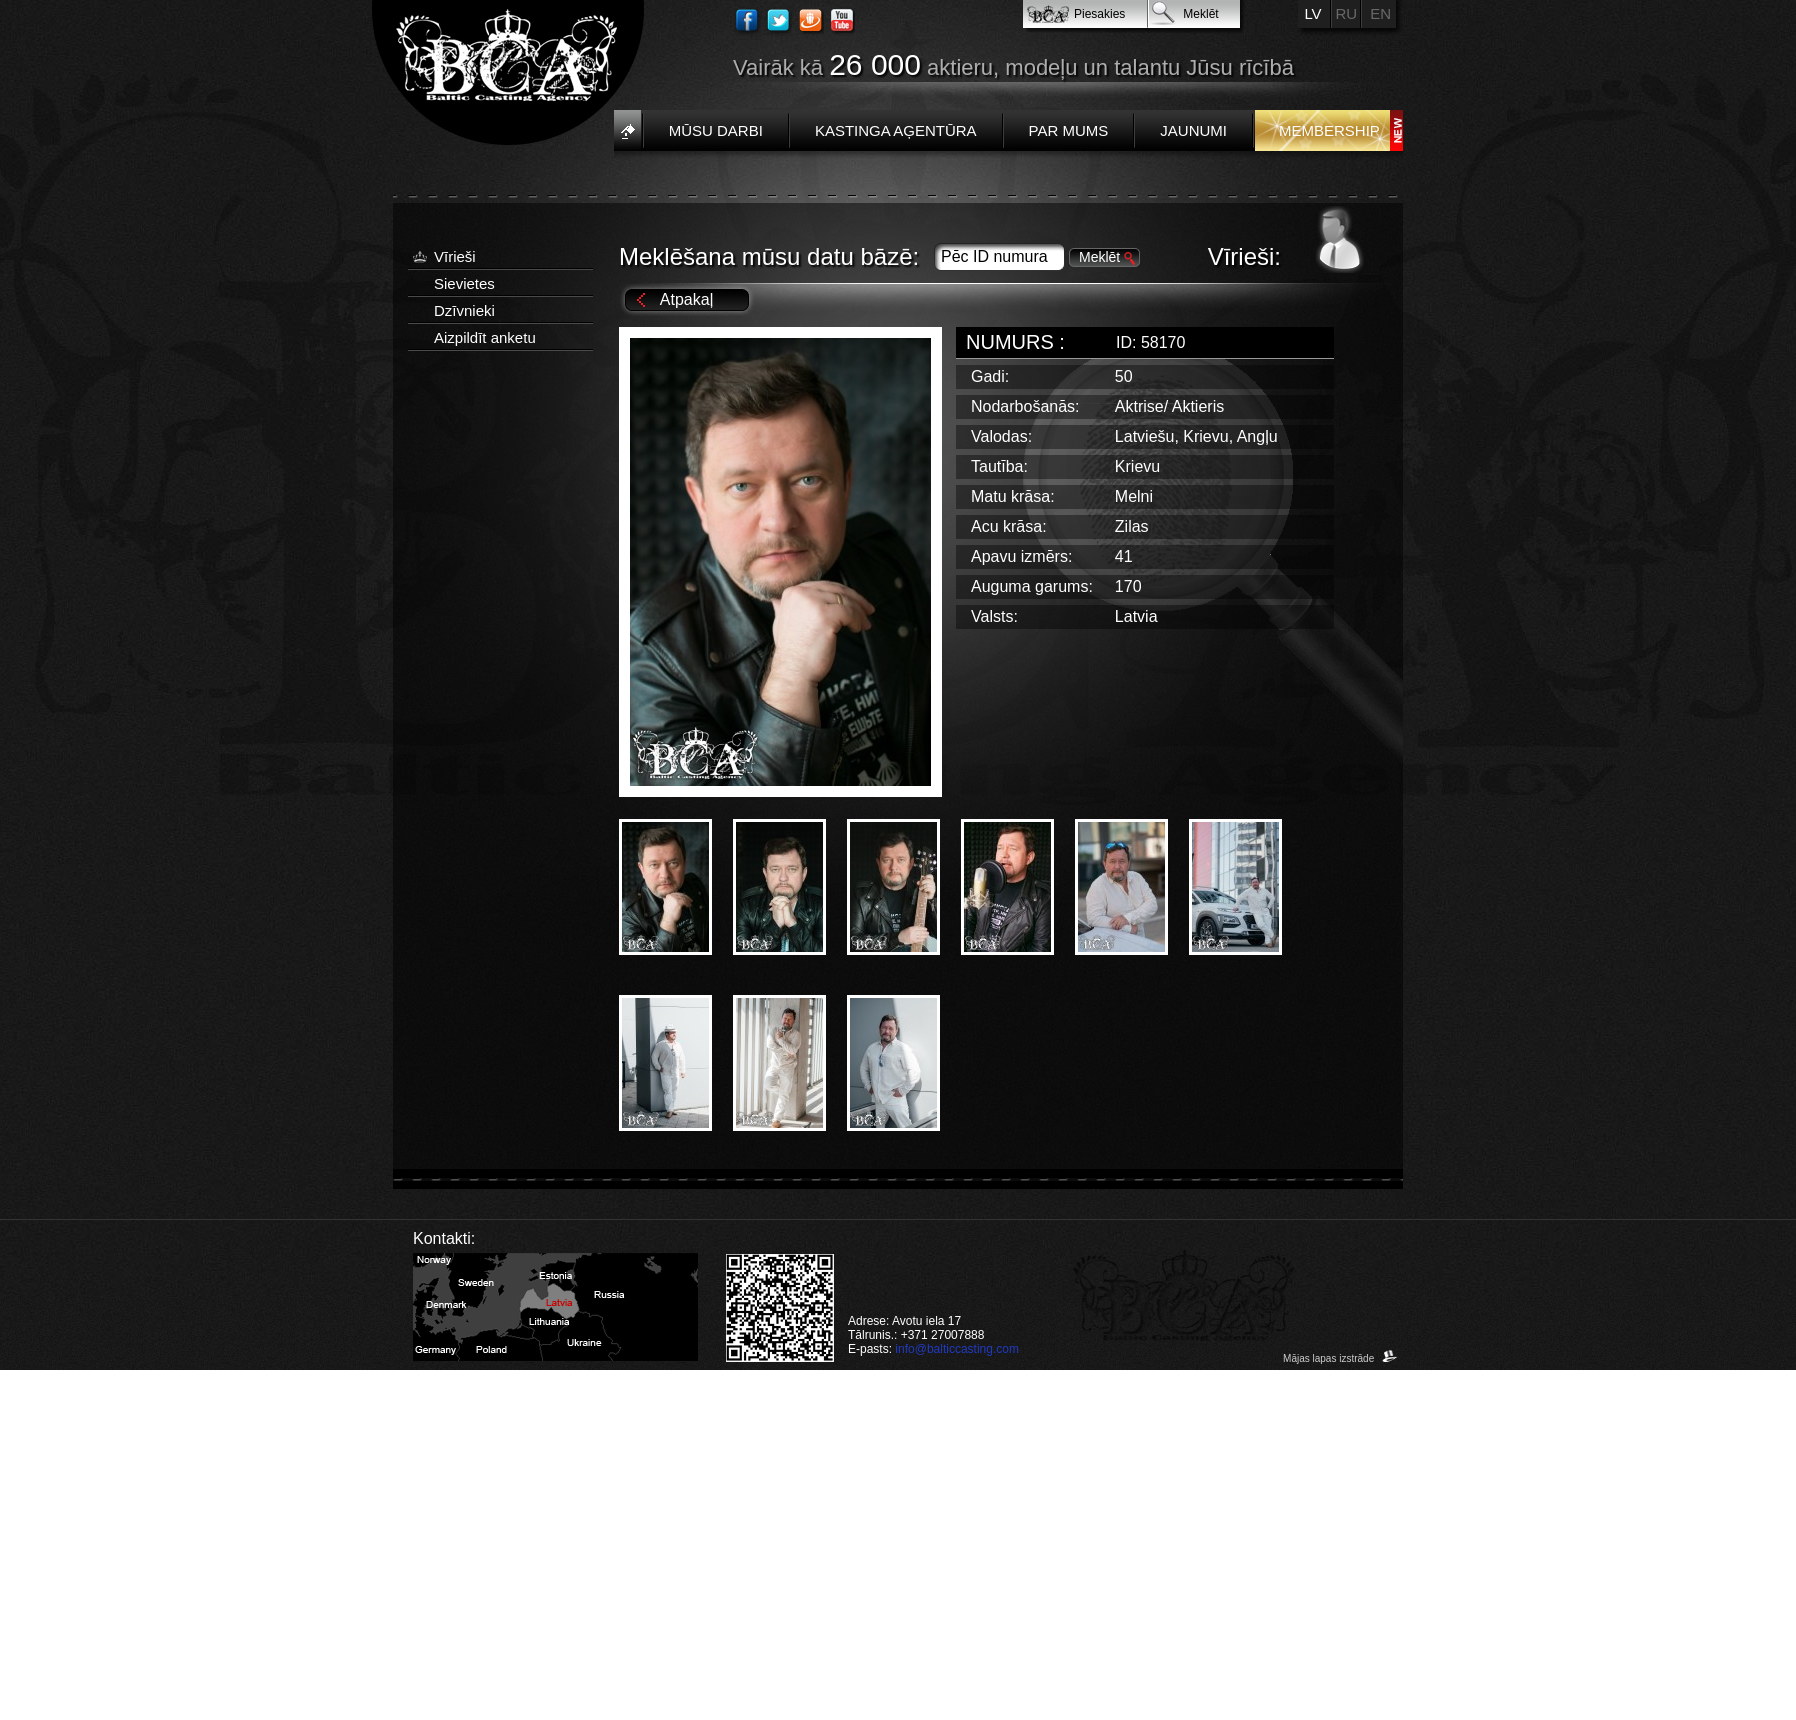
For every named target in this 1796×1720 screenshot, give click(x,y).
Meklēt (1200, 14)
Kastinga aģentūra (896, 130)
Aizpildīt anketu (485, 337)
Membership (1329, 130)
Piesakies (1099, 14)
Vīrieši (455, 256)
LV (1312, 13)
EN (1380, 13)
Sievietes (464, 283)
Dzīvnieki (464, 310)
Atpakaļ (686, 299)
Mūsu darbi (716, 130)
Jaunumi (1193, 130)
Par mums (1069, 130)
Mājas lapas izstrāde (1340, 1358)
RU (1347, 13)
